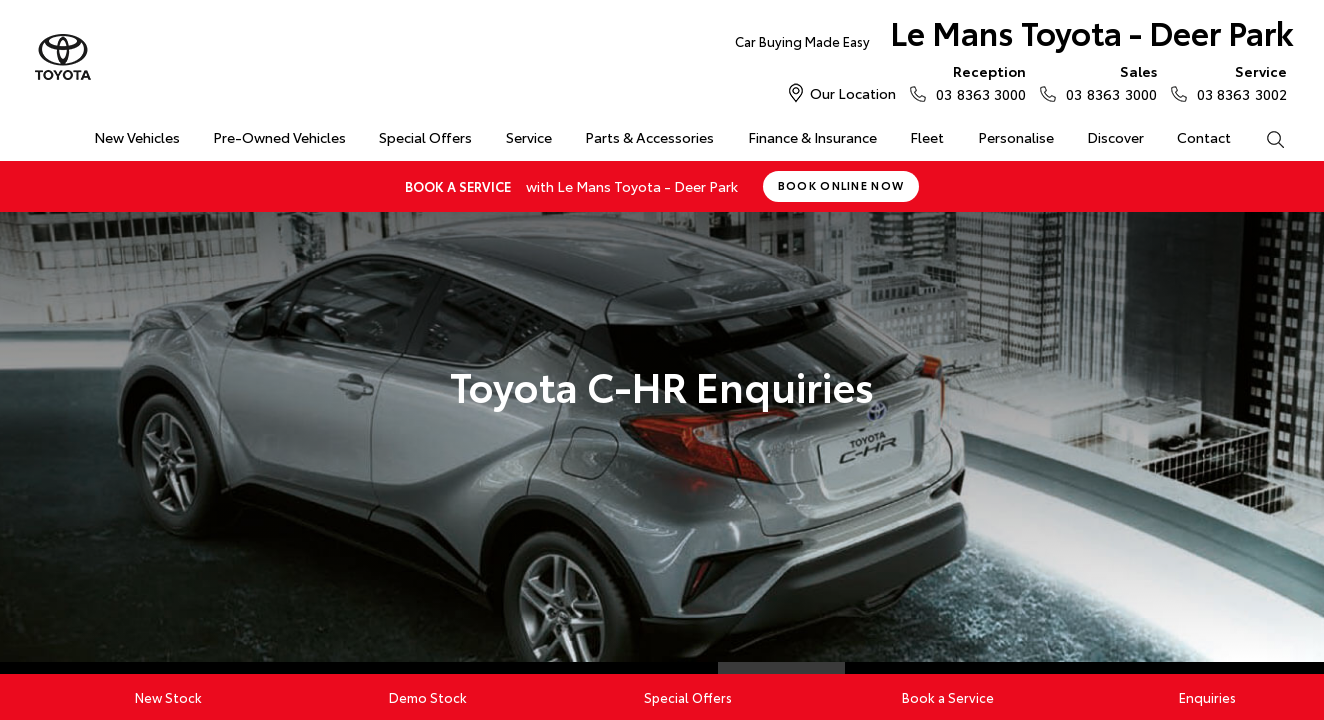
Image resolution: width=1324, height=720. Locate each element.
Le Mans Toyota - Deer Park (1014, 36)
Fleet (927, 137)
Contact (1204, 137)
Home (44, 133)
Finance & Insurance (812, 137)
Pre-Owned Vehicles (279, 137)
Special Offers (425, 137)
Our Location (853, 93)
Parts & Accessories (649, 137)
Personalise (1016, 137)
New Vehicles (137, 137)
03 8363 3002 (1237, 82)
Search (1267, 138)
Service (529, 137)
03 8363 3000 (976, 82)
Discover (1115, 137)
